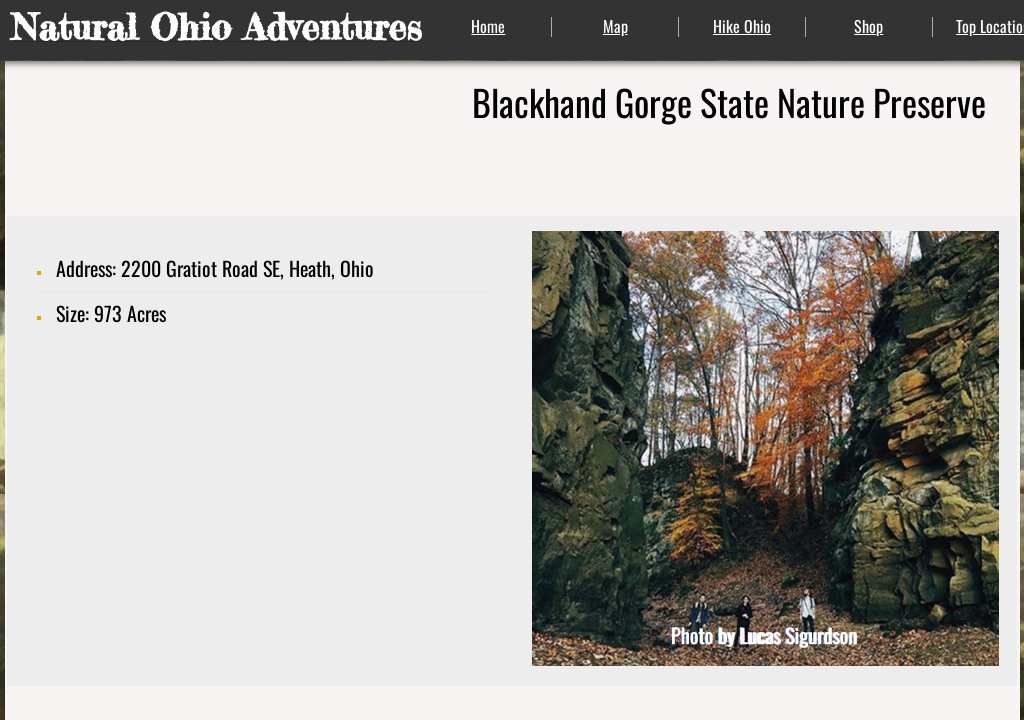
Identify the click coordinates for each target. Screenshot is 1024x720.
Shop (868, 26)
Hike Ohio (742, 26)
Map (615, 26)
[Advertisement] (264, 529)
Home (488, 26)
